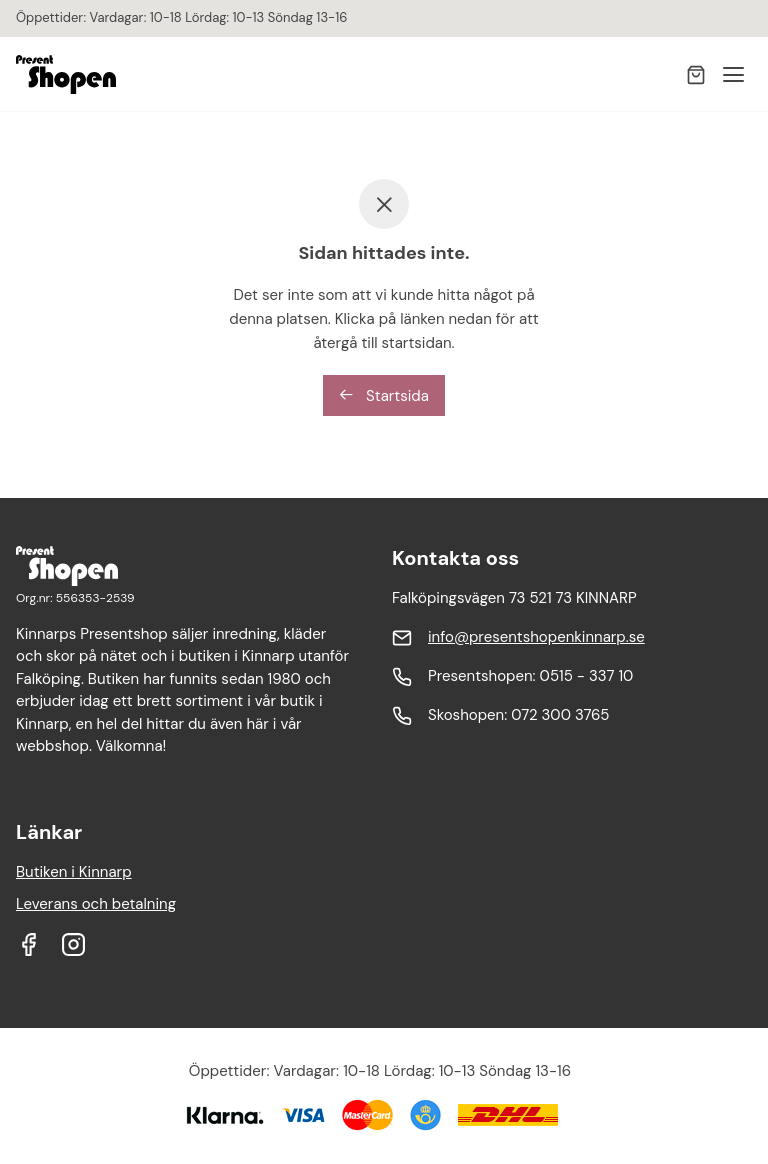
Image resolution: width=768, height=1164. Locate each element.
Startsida (384, 396)
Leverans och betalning (96, 904)
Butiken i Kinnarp (74, 872)
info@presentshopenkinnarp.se (536, 637)
